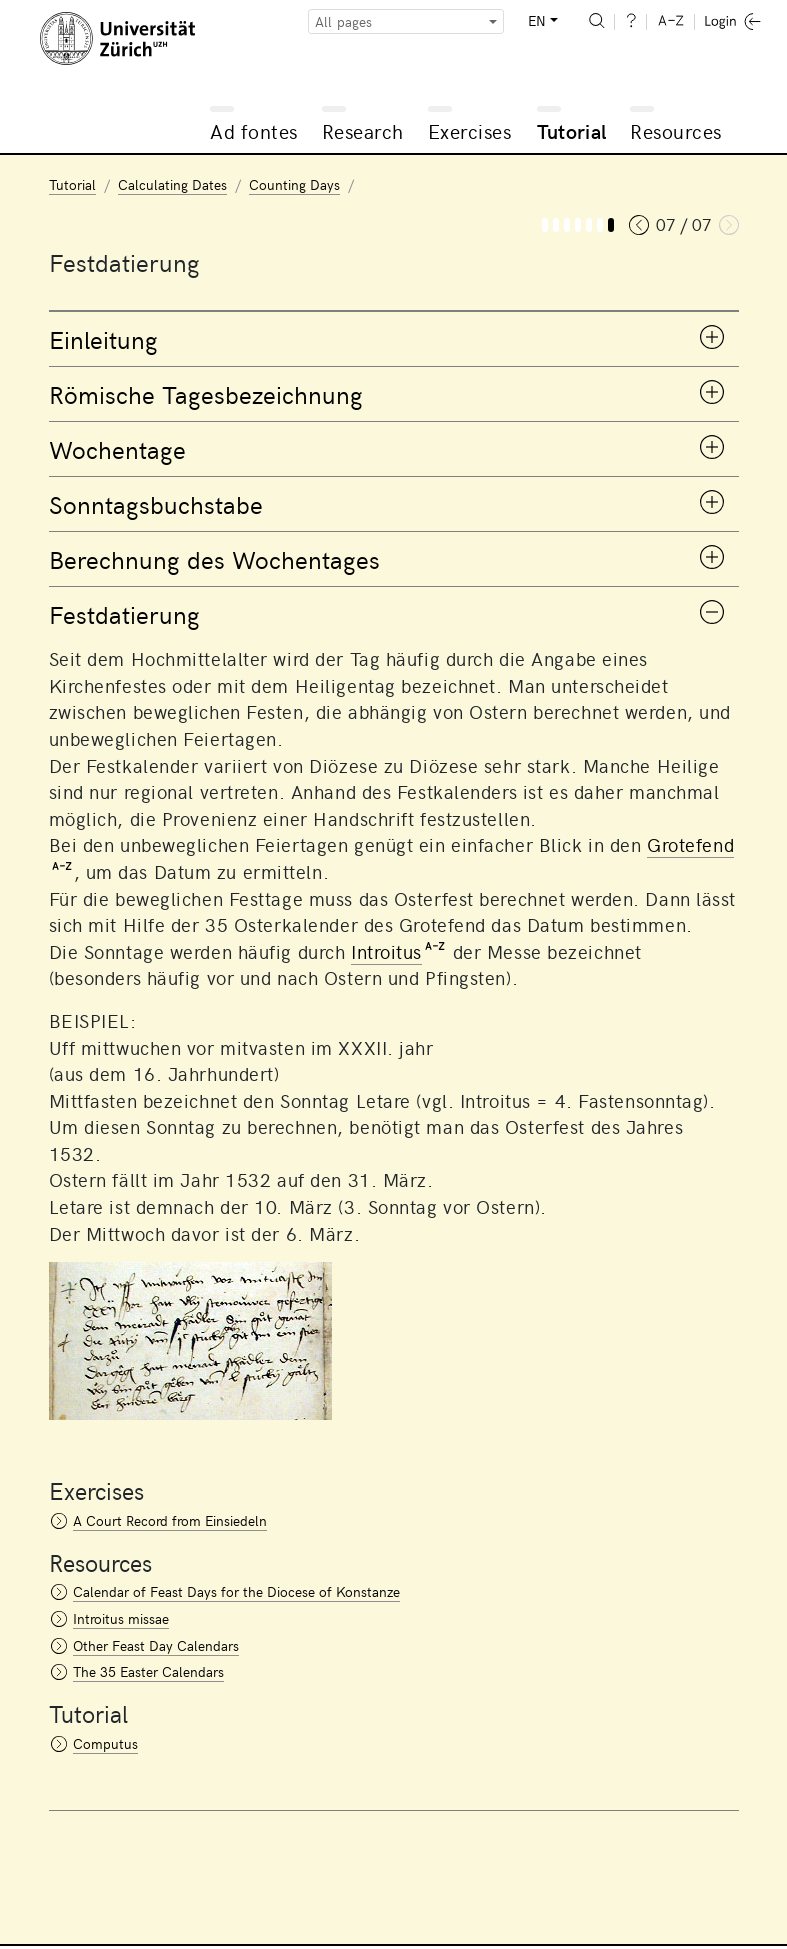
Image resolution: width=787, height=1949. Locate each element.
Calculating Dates (172, 184)
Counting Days (294, 184)
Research (363, 130)
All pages (343, 21)
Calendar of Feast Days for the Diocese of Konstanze (236, 1591)
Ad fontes (254, 130)
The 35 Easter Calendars (148, 1671)
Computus (105, 1743)
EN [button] (537, 20)
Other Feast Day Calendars (156, 1645)
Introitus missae (121, 1618)
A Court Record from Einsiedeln (170, 1520)
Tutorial (572, 130)
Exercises (470, 130)
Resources (676, 130)
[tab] (394, 339)
